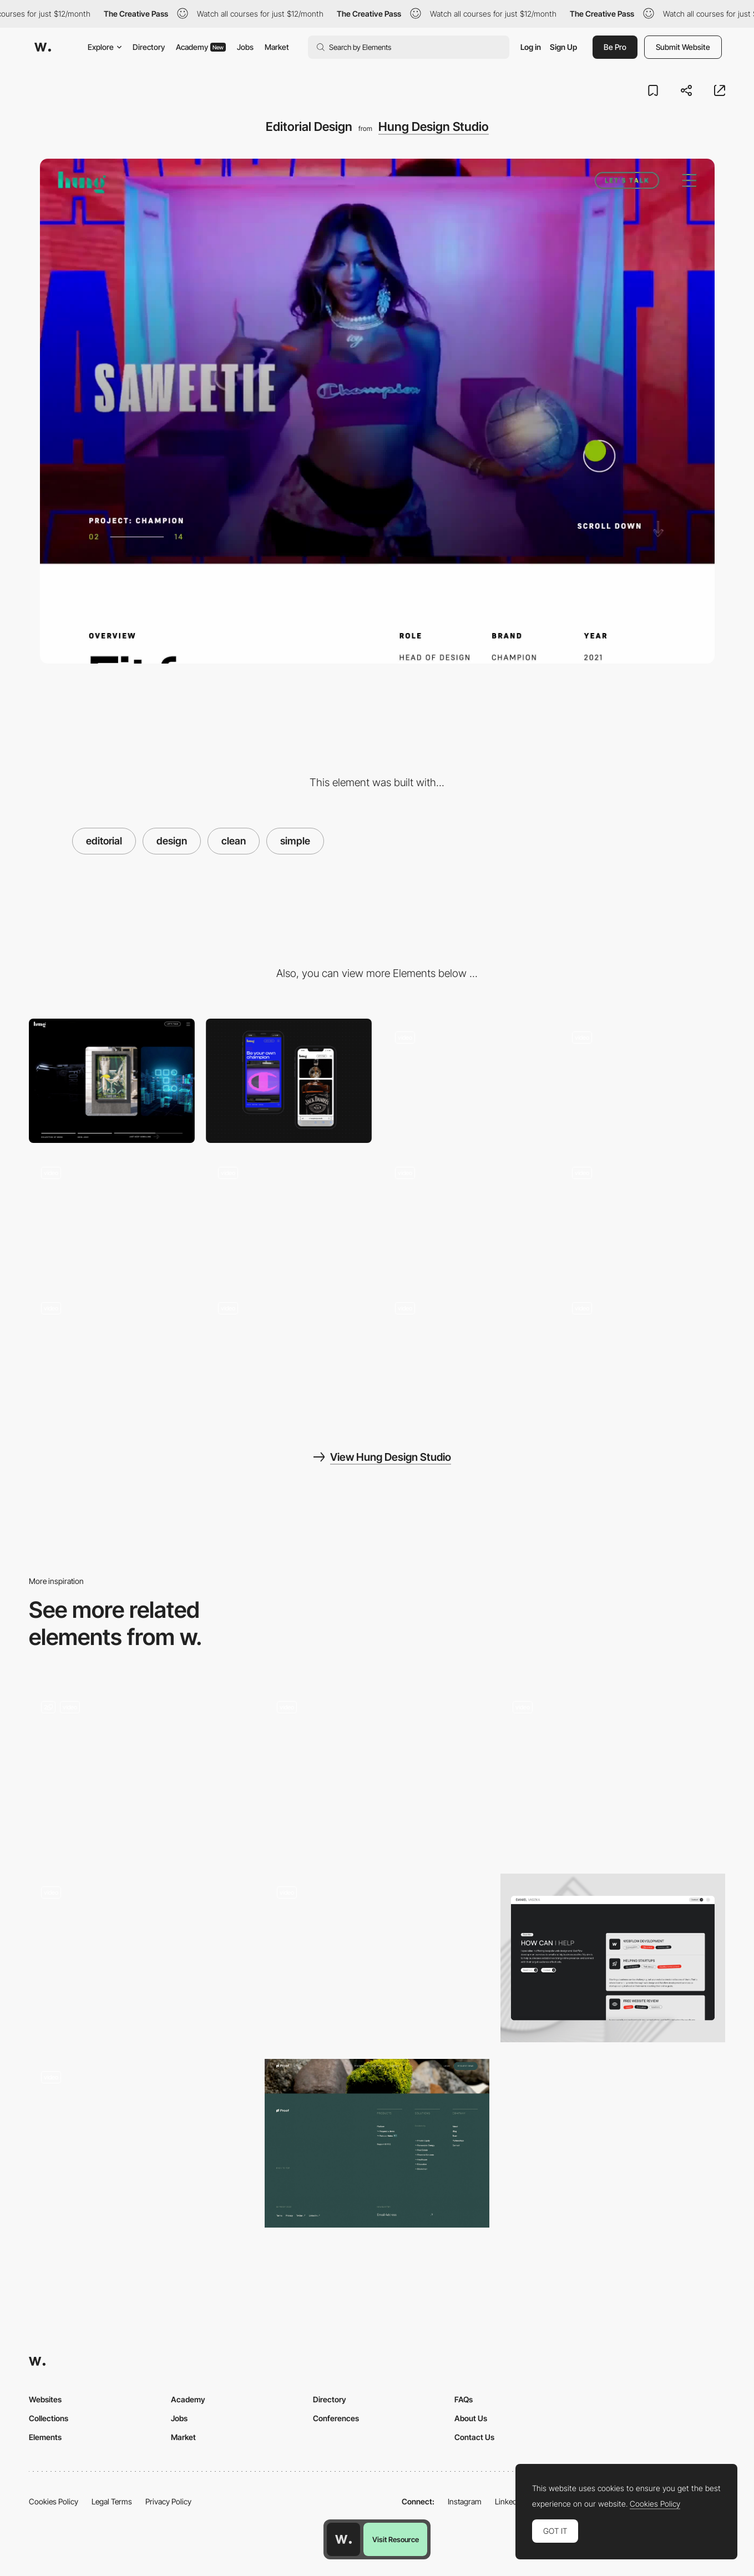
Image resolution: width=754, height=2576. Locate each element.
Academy (201, 47)
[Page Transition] (289, 1351)
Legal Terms (112, 2501)
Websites (45, 2399)
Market (277, 47)
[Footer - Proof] (377, 2143)
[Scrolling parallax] (112, 1351)
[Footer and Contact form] (642, 1081)
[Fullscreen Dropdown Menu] (141, 1772)
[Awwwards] (42, 47)
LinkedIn (509, 2501)
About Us (470, 2418)
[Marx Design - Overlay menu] (377, 1954)
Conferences (336, 2418)
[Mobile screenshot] (289, 1081)
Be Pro (615, 47)
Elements (45, 2437)
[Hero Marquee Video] (466, 1081)
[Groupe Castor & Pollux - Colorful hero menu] (612, 1768)
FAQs (463, 2399)
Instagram (465, 2501)
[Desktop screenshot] (112, 1081)
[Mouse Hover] (642, 1216)
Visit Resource (395, 2539)
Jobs (245, 47)
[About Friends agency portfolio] (141, 1954)
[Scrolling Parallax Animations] (466, 1351)
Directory (149, 47)
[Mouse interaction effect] (141, 2143)
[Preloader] (289, 1216)
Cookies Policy (53, 2501)
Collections (48, 2418)
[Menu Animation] (112, 1216)
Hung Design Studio (433, 126)
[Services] (612, 1958)
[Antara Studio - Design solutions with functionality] (377, 1768)
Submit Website (683, 47)
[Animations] (642, 1351)
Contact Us (474, 2437)
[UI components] (466, 1216)
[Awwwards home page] (343, 2539)
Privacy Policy (168, 2501)
